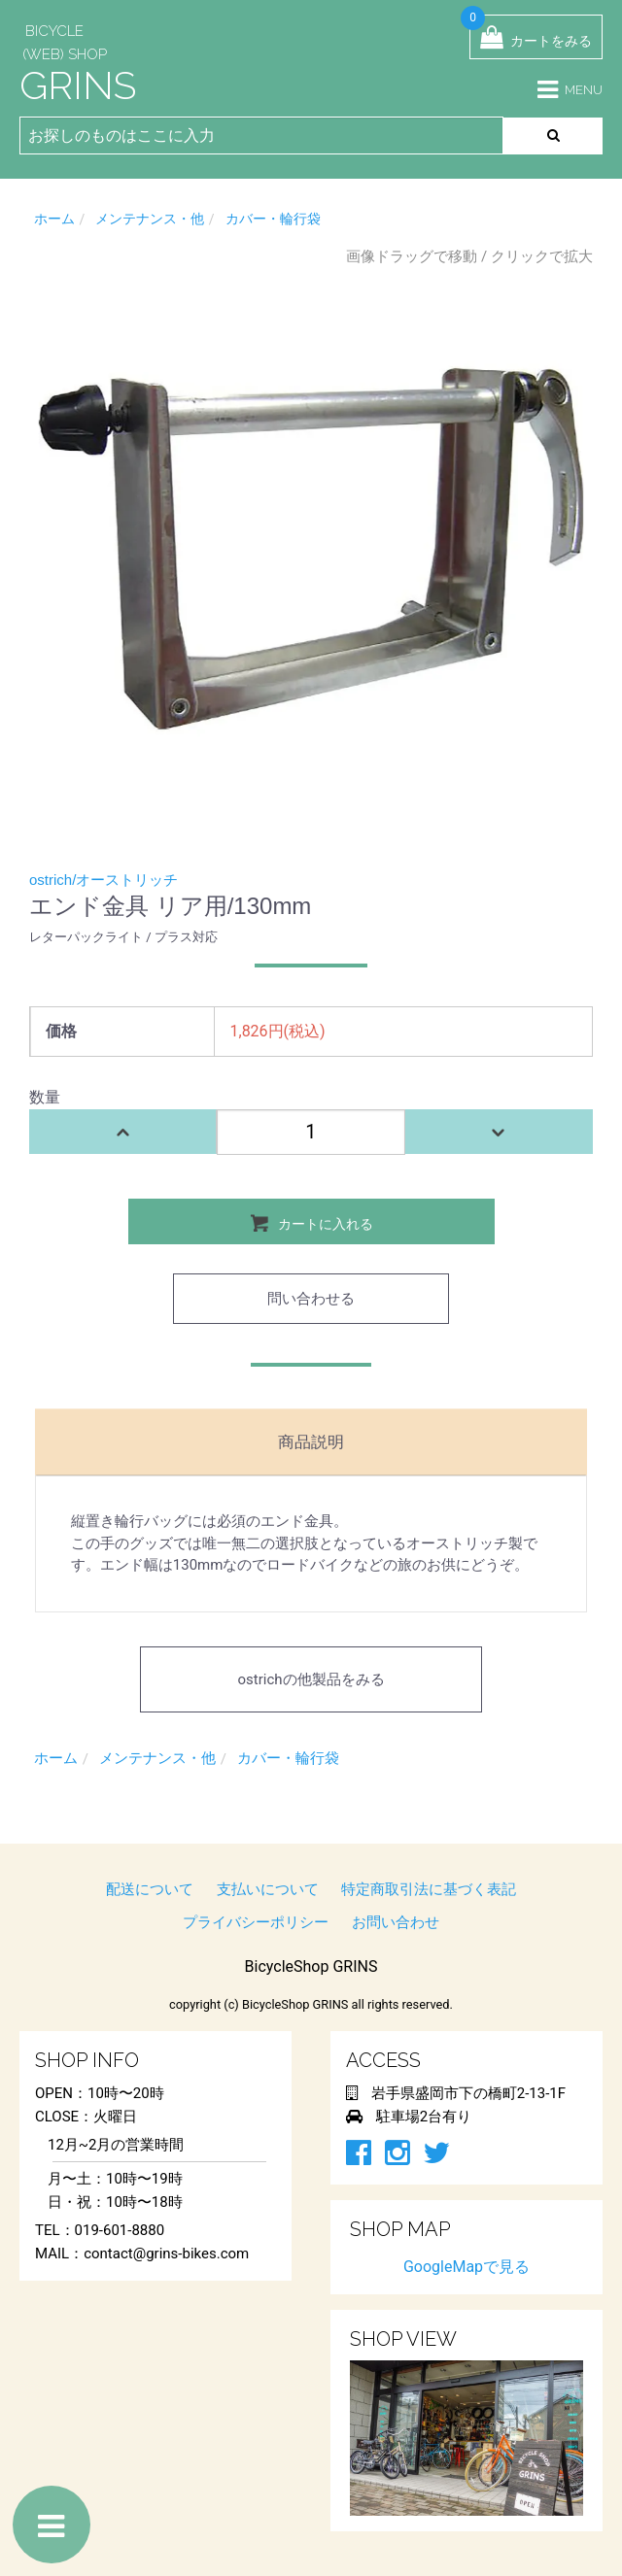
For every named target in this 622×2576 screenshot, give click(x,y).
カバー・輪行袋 (273, 218)
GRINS (77, 85)
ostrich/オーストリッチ (103, 879)
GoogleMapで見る (466, 2266)
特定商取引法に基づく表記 (428, 1889)
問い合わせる (311, 1298)
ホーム (54, 218)
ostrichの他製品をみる (310, 1679)
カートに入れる (311, 1222)
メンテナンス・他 (149, 218)
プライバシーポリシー (255, 1922)
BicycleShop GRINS (311, 1966)
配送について (149, 1889)
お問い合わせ (395, 1922)
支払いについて (268, 1889)
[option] (311, 549)
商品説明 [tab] (311, 1442)
